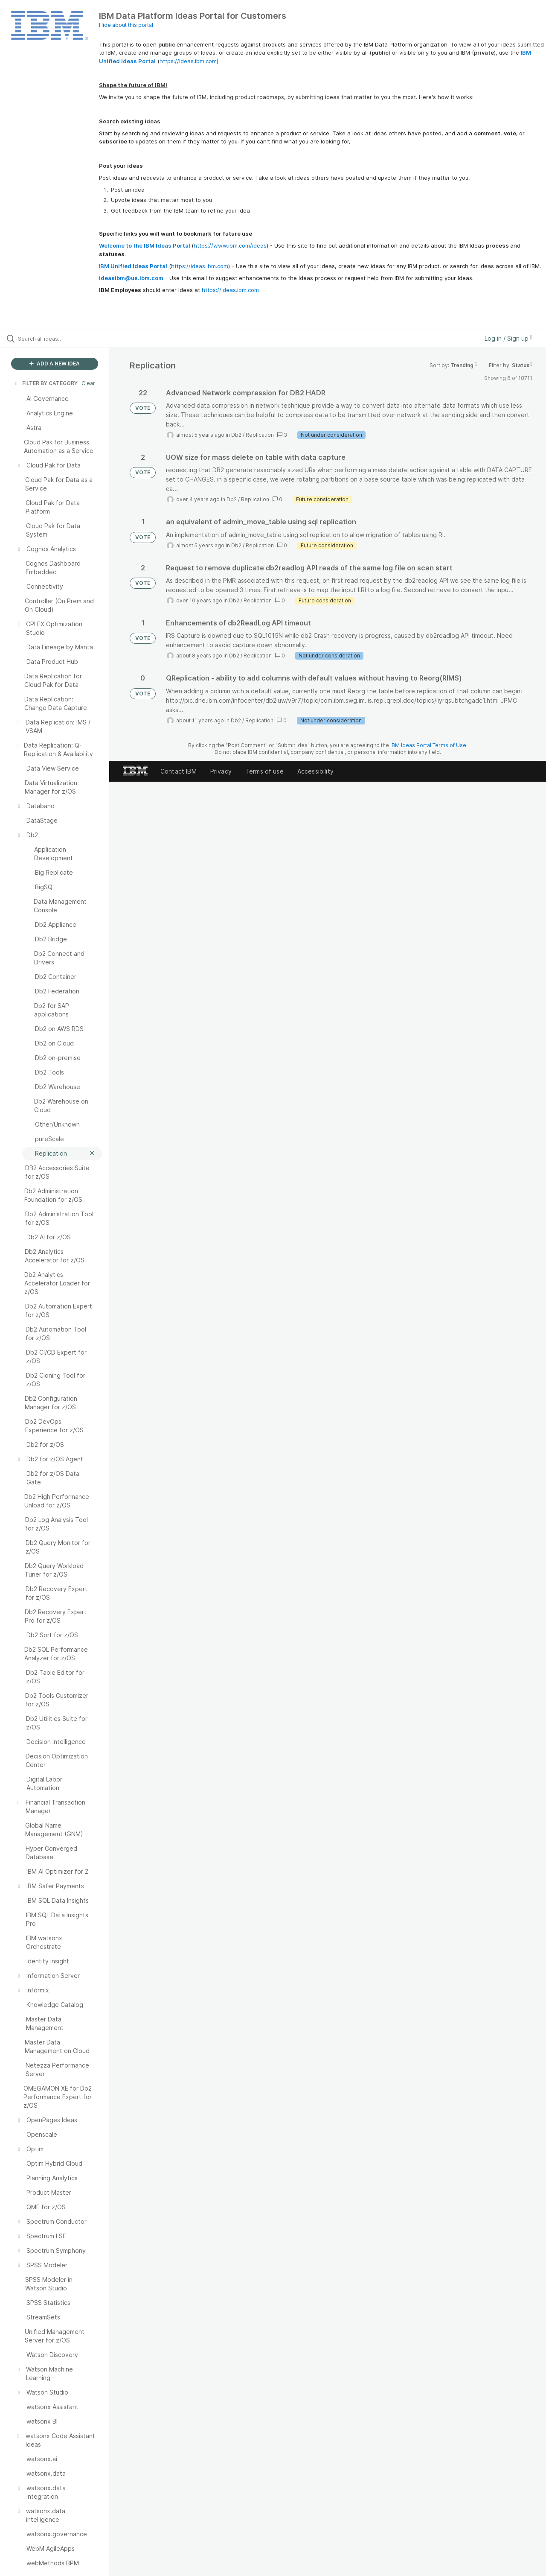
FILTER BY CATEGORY (46, 383)
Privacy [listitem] (221, 771)
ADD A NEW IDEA (54, 363)
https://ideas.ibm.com (188, 61)
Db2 (236, 435)
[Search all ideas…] (65, 338)
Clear (88, 383)
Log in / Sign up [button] (508, 338)
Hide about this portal (126, 25)
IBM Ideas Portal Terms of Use (428, 745)
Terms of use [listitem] (264, 771)
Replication (260, 435)
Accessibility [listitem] (315, 771)
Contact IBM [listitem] (178, 771)
